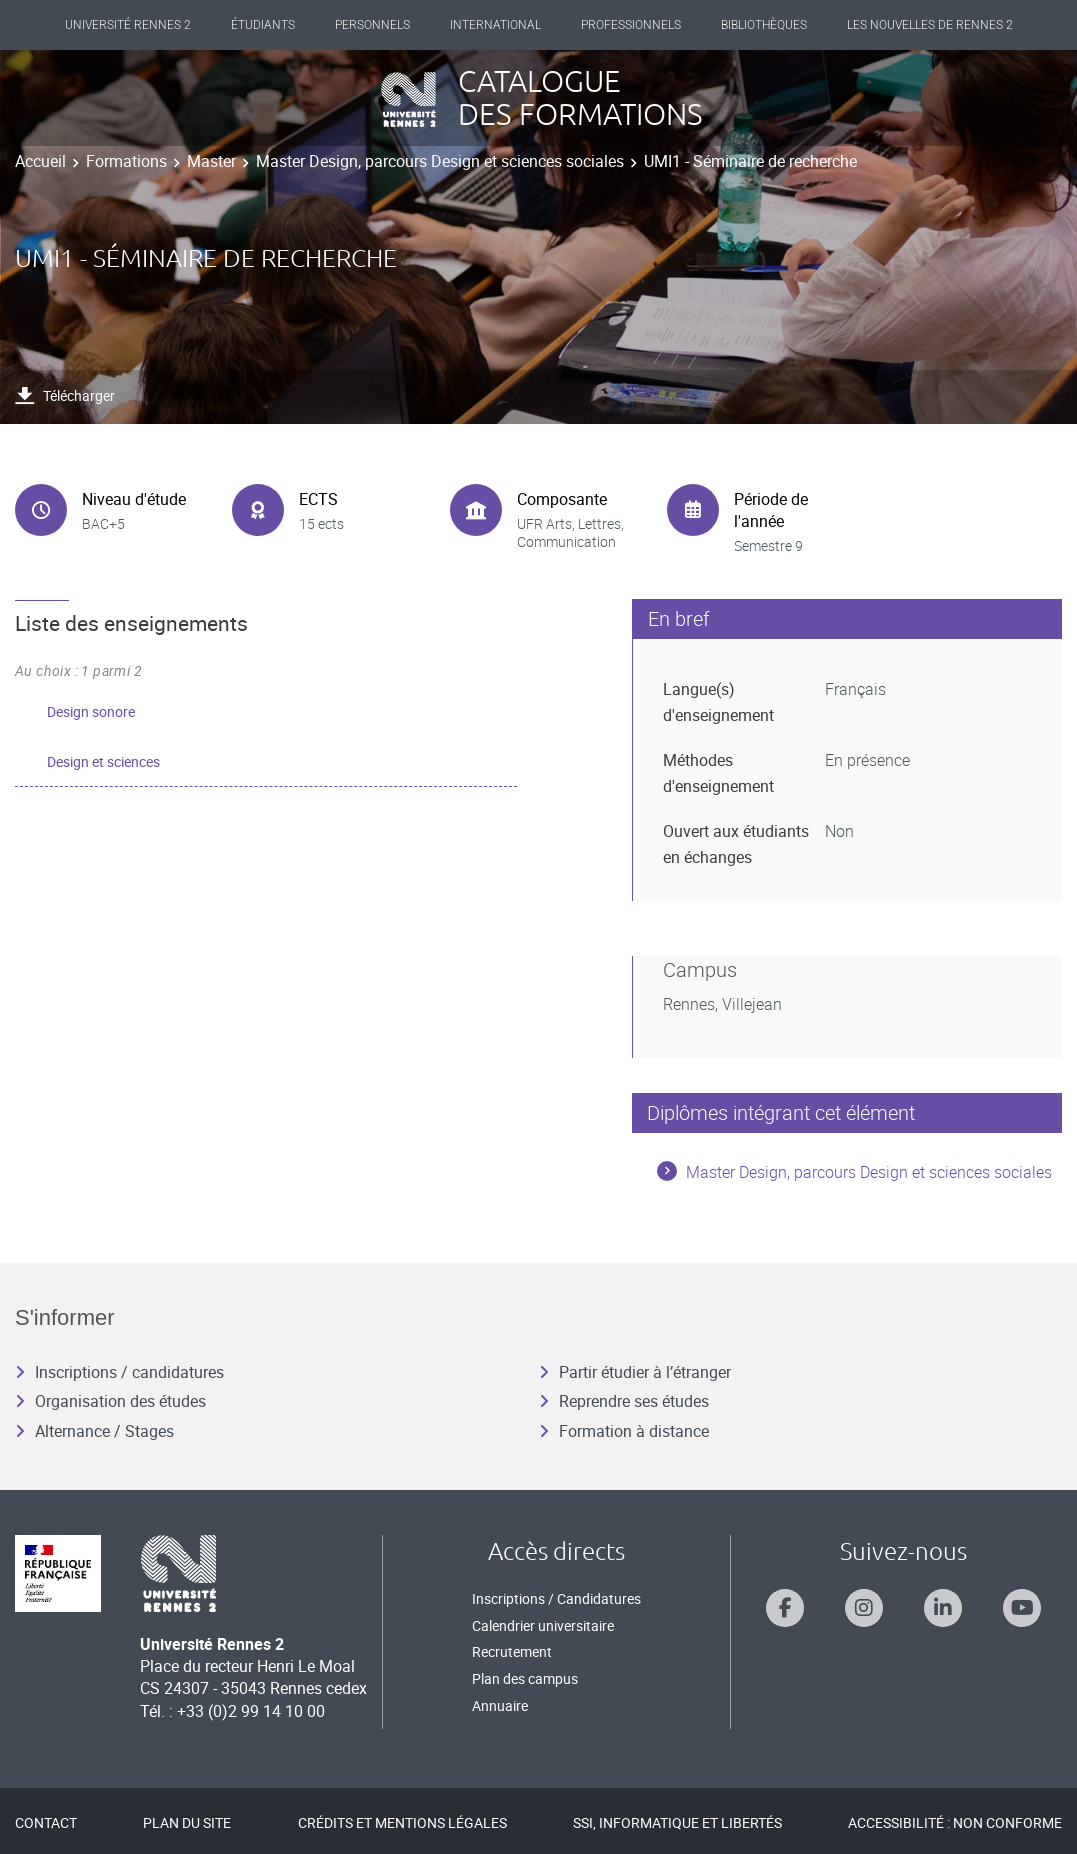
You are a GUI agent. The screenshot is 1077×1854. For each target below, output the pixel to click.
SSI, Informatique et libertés (677, 1822)
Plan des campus (525, 1678)
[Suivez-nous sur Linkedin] (943, 1608)
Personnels (372, 25)
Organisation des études (110, 1401)
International (495, 25)
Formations (126, 161)
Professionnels (631, 25)
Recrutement (512, 1651)
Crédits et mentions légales (402, 1822)
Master (211, 161)
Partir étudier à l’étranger (635, 1372)
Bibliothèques (764, 25)
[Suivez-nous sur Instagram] (864, 1608)
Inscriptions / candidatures (119, 1372)
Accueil (40, 161)
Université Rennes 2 (128, 25)
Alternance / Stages (94, 1431)
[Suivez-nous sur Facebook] (785, 1608)
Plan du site (187, 1822)
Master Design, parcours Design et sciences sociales (440, 161)
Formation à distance (624, 1431)
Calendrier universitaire (543, 1625)
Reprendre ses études (624, 1401)
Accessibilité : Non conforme (955, 1822)
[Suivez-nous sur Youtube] (1022, 1608)
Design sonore (91, 711)
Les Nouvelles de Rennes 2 (930, 25)
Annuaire (500, 1705)
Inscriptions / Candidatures (556, 1598)
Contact (46, 1822)
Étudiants (263, 25)
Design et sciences (103, 761)
